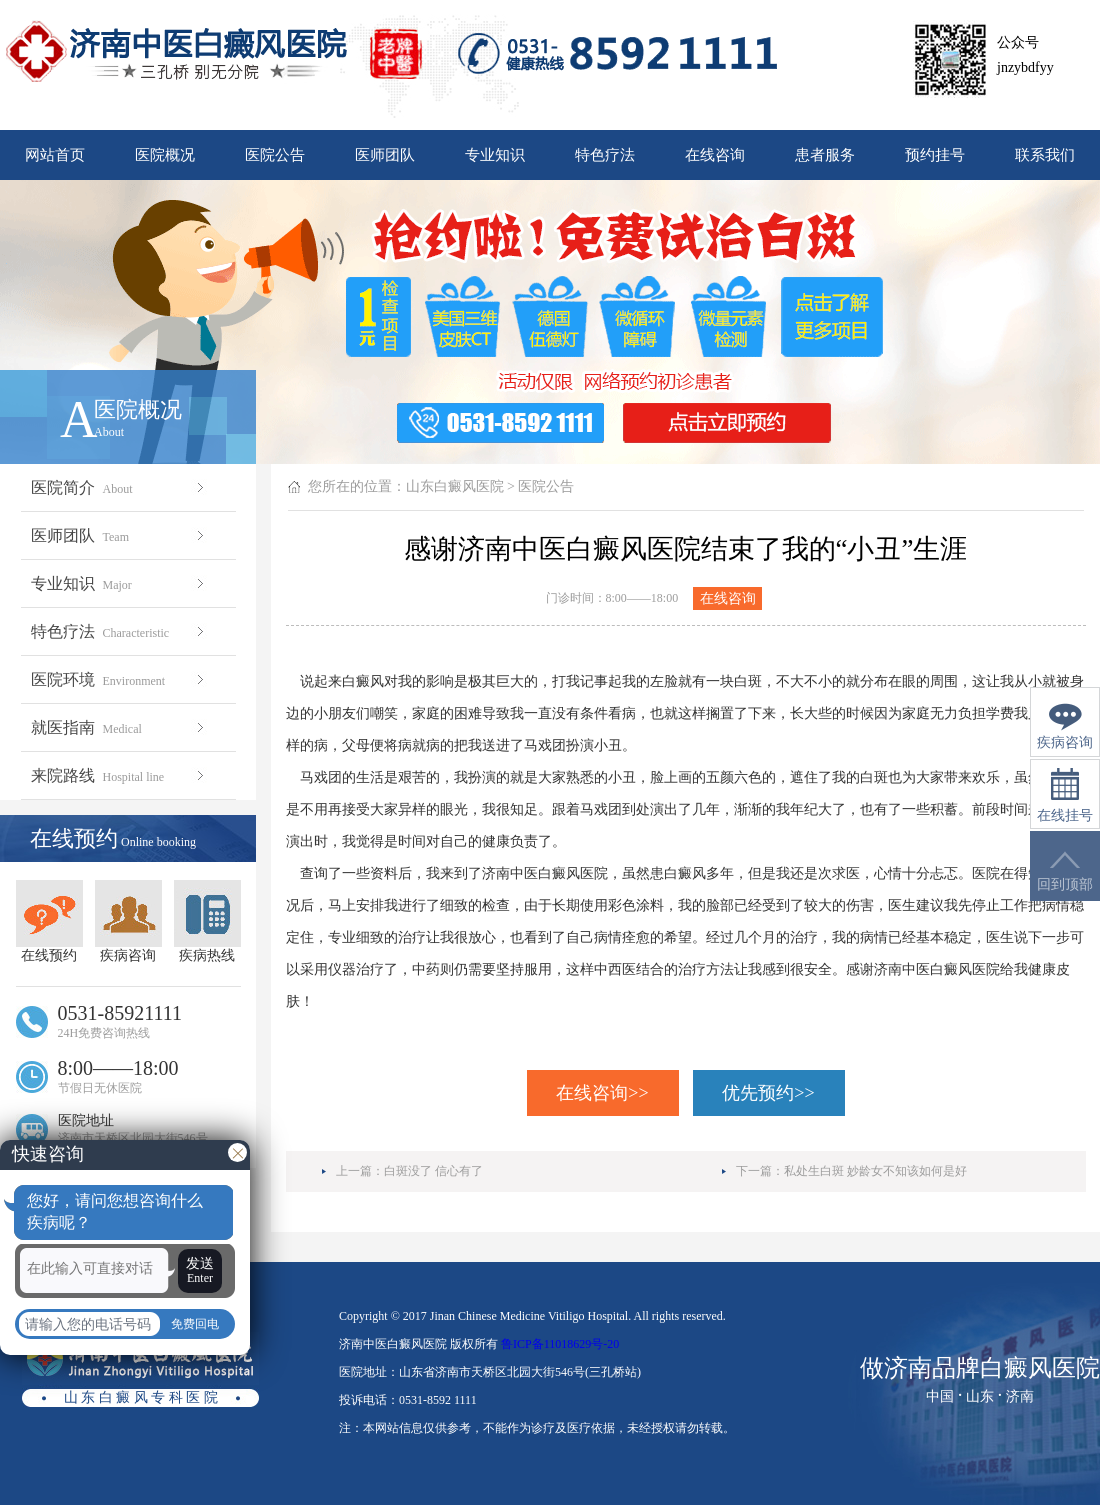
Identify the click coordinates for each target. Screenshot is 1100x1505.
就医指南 (119, 727)
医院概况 (165, 155)
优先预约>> (768, 1093)
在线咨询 (715, 155)
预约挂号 (935, 155)
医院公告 (275, 155)
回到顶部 (1065, 871)
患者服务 (825, 155)
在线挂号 (1065, 795)
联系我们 (1045, 155)
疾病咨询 (128, 921)
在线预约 (49, 921)
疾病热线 (207, 921)
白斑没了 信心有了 (433, 1171)
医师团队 (385, 155)
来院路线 (119, 775)
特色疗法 (605, 155)
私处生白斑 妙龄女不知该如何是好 (875, 1171)
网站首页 (55, 155)
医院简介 (119, 487)
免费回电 (195, 1324)
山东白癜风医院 (455, 486)
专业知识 (495, 155)
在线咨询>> (602, 1093)
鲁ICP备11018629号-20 (560, 1344)
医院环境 (119, 679)
